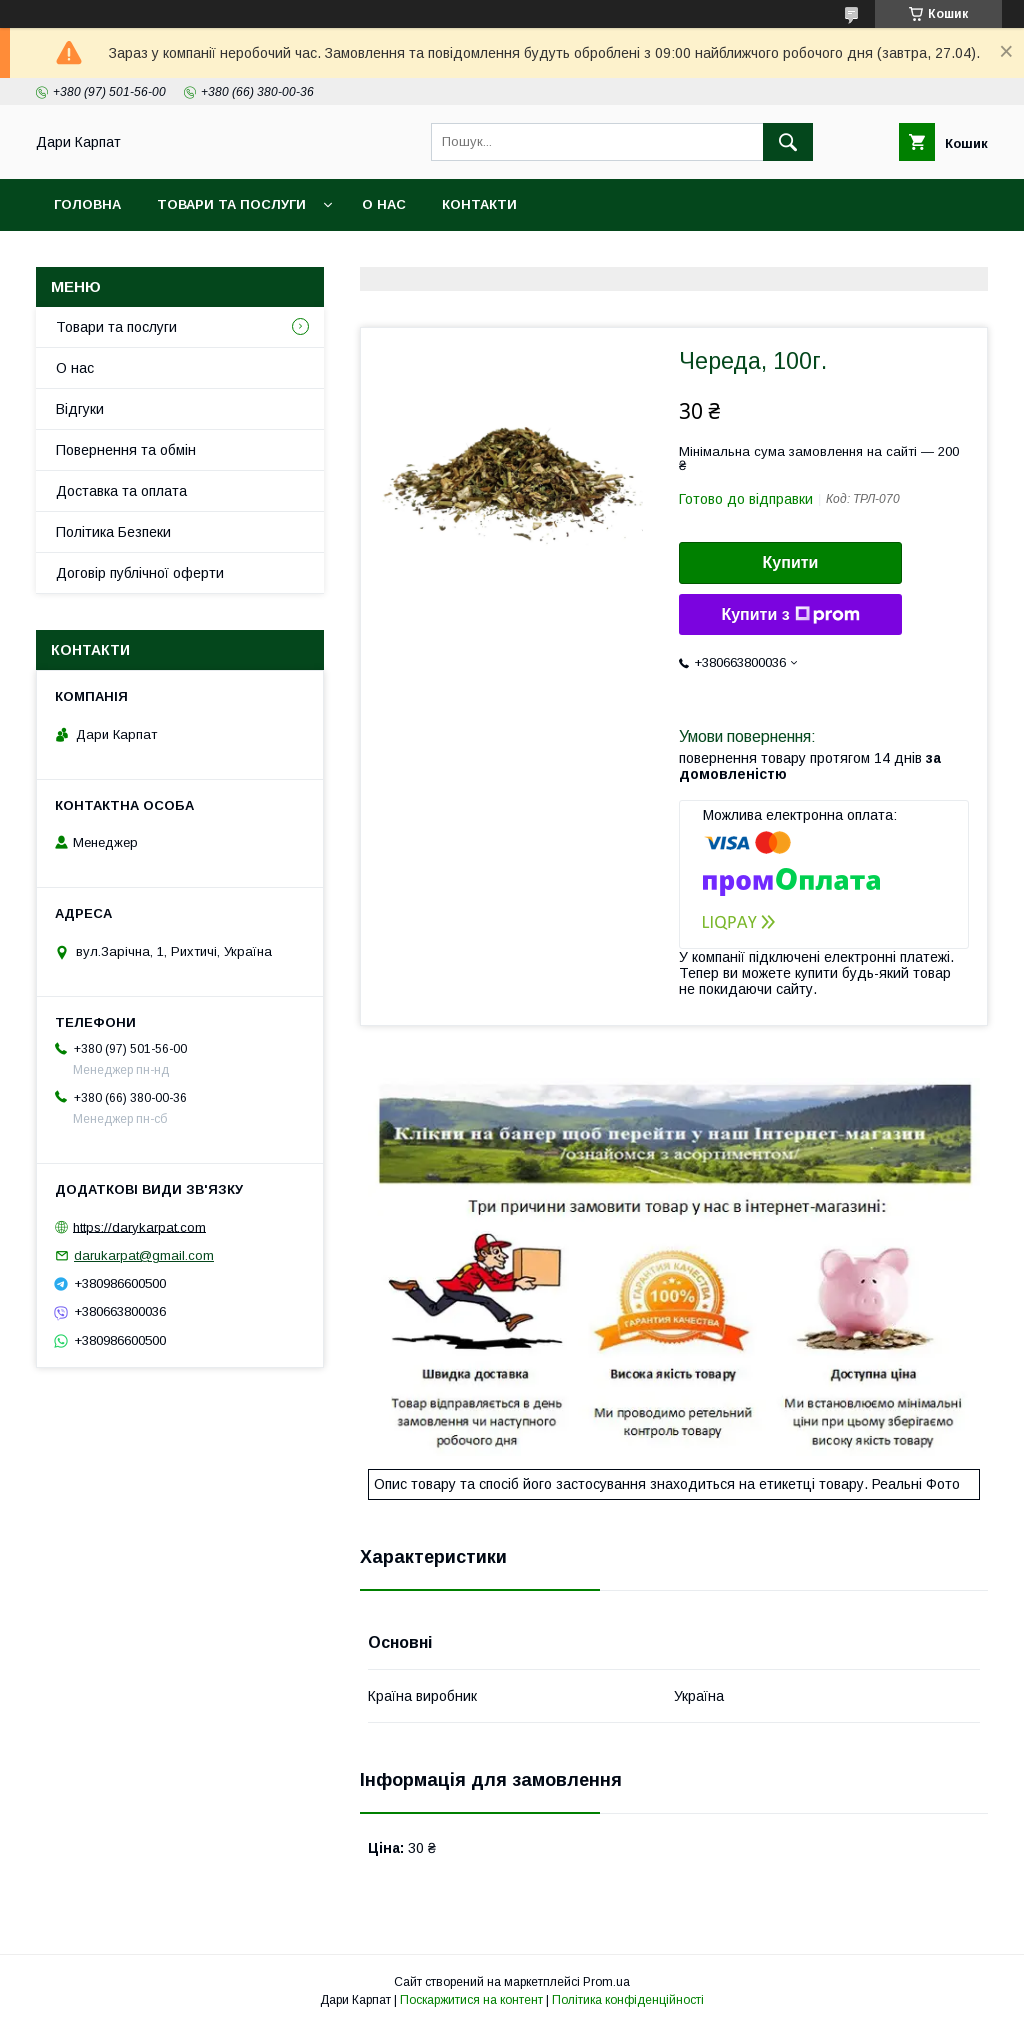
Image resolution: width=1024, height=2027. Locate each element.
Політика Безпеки (113, 532)
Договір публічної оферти (140, 573)
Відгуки (80, 409)
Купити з (790, 615)
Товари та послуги (231, 204)
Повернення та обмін (126, 450)
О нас (384, 204)
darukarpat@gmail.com (144, 1255)
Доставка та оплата (121, 491)
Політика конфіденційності (628, 2000)
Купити (791, 562)
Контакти (479, 204)
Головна (87, 204)
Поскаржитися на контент (471, 2000)
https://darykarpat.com (139, 1226)
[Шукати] (788, 142)
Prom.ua (606, 1982)
